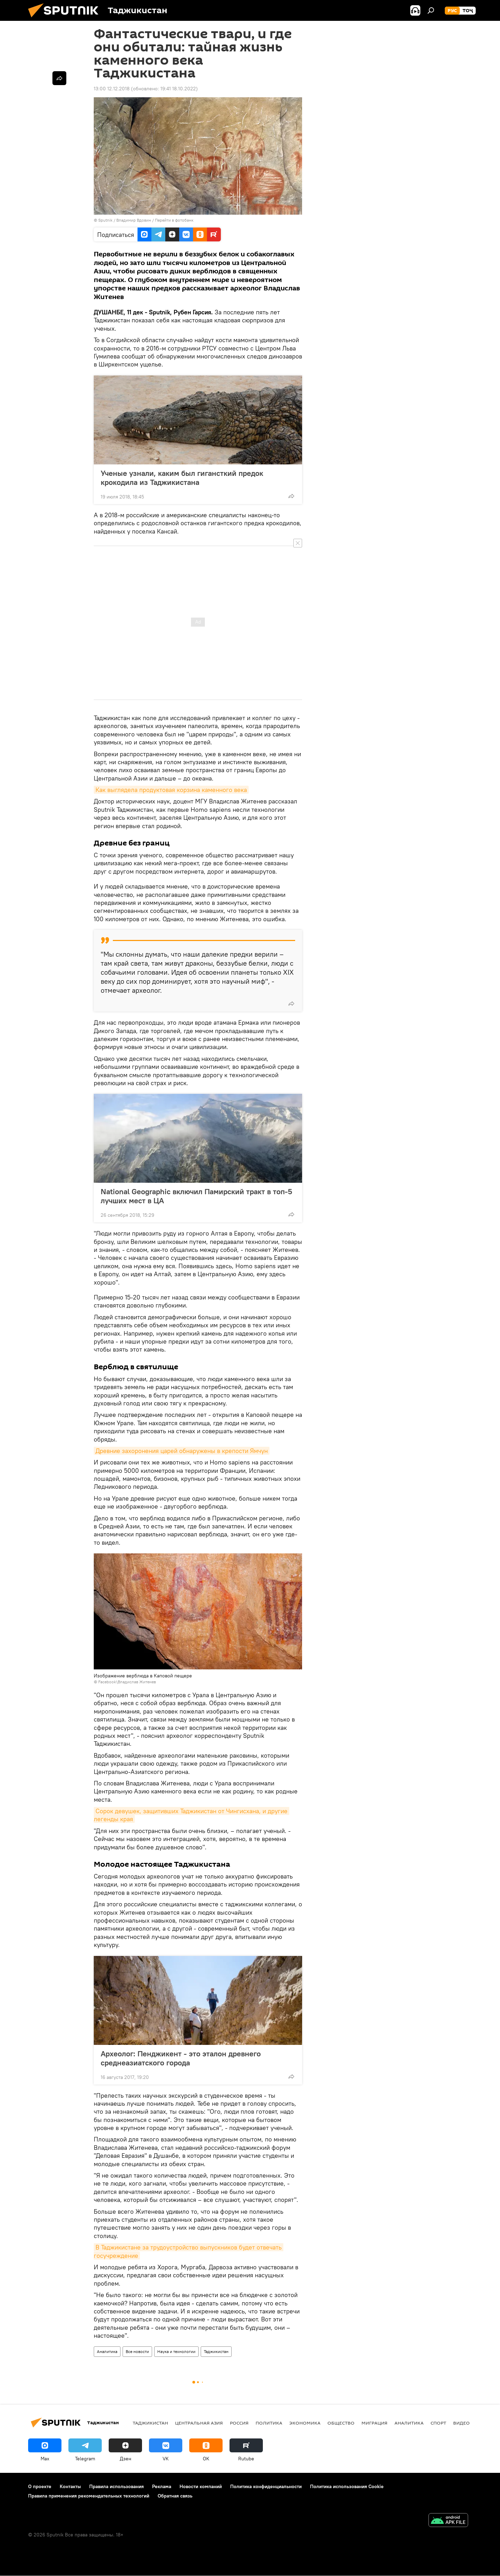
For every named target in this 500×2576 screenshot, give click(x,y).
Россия (239, 2423)
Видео (461, 2423)
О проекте (39, 2486)
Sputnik (106, 220)
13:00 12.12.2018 (112, 88)
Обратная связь (175, 2496)
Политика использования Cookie (347, 2486)
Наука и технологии (176, 2351)
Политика (269, 2423)
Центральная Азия (199, 2423)
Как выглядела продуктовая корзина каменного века (171, 790)
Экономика (304, 2423)
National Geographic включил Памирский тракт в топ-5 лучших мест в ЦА (196, 1196)
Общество (341, 2423)
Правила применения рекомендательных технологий (88, 2496)
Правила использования (116, 2486)
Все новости (137, 2351)
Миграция (374, 2423)
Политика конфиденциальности (266, 2486)
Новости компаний (201, 2486)
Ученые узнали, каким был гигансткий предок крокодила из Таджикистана (182, 478)
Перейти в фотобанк (174, 220)
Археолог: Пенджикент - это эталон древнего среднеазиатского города (181, 2058)
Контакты (70, 2486)
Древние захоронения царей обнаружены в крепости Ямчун (181, 1451)
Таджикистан (216, 2351)
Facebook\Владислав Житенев (127, 1681)
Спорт (438, 2423)
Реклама (161, 2486)
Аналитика (107, 2351)
